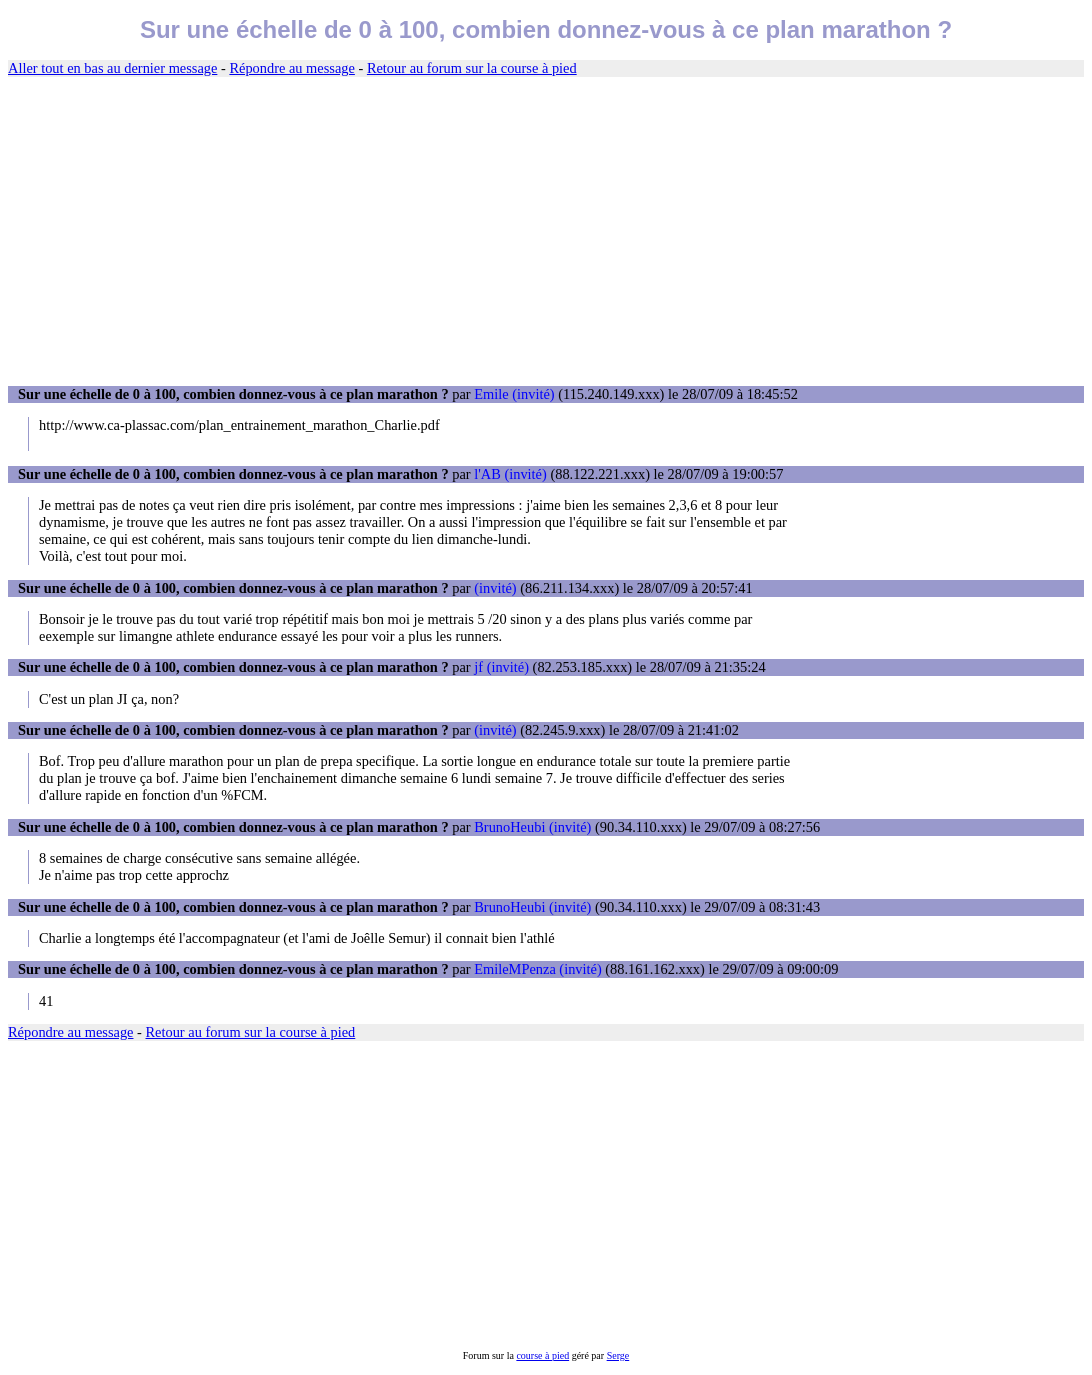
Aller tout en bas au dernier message (112, 68)
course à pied (542, 1355)
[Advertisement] (546, 232)
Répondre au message (291, 68)
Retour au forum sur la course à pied (472, 68)
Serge (618, 1355)
